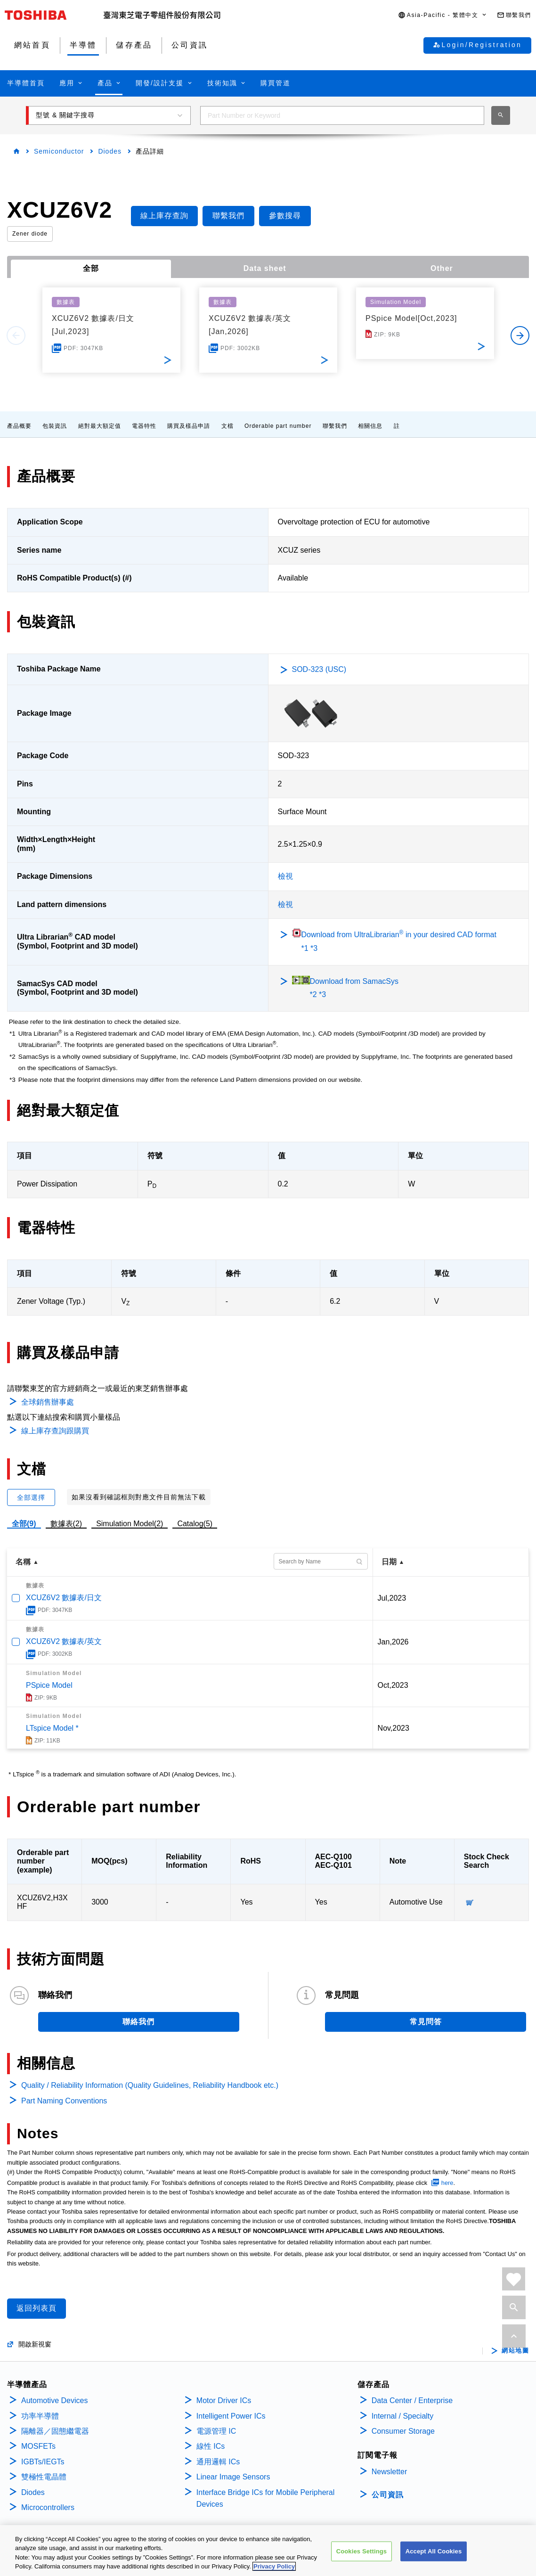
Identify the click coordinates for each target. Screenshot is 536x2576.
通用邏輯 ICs (218, 2462)
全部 (91, 268)
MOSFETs (38, 2446)
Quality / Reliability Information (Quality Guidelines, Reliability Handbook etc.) (149, 2085)
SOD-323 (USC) (319, 669)
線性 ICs (210, 2446)
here (447, 2182)
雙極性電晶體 (43, 2477)
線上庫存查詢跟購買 (55, 1431)
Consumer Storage (403, 2431)
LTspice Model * (52, 1728)
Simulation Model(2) (129, 1524)
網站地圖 (515, 2350)
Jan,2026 (393, 1642)
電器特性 (144, 426)
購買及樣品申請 (188, 426)
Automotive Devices (54, 2400)
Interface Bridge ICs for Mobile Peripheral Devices (265, 2498)
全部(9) (24, 1524)
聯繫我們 (335, 426)
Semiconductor (59, 151)
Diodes (110, 151)
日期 (389, 1562)
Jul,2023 (392, 1598)
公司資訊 (388, 2495)
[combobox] (342, 115)
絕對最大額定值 (99, 426)
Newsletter (389, 2472)
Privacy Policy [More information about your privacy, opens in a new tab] (274, 2566)
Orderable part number (277, 426)
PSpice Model (49, 1685)
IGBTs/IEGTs (43, 2462)
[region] (268, 2550)
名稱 (23, 1562)
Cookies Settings (361, 2551)
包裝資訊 (54, 426)
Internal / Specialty (403, 2416)
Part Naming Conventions (64, 2101)
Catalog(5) (194, 1524)
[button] (442, 15)
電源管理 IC (216, 2431)
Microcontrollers (47, 2507)
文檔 (227, 426)
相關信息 (370, 426)
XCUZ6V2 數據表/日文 (64, 1598)
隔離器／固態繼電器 (55, 2431)
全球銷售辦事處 (47, 1402)
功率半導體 (40, 2416)
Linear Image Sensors (233, 2477)
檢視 (285, 876)
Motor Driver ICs (223, 2400)
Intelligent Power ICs (231, 2416)
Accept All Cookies (434, 2551)
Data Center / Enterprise (412, 2400)
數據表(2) (66, 1524)
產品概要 (19, 426)
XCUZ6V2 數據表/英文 (64, 1641)
